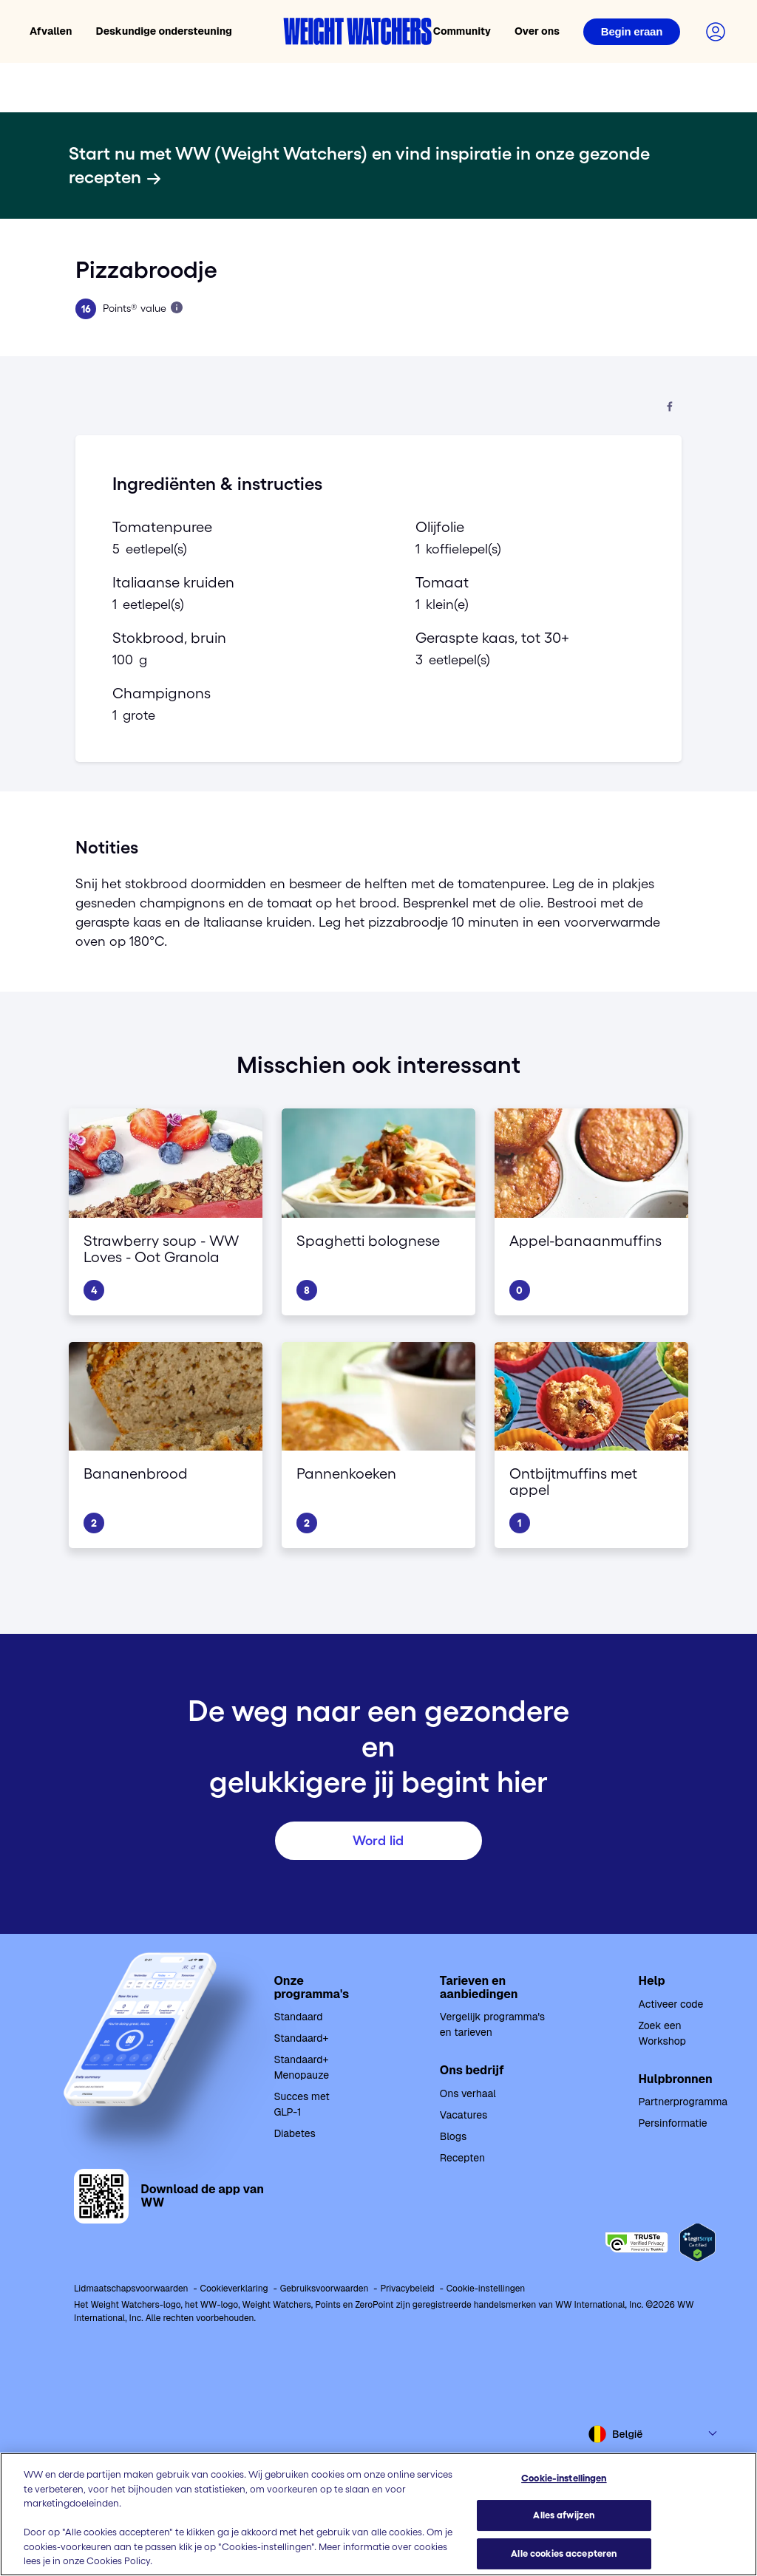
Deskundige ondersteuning (164, 31)
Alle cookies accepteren (564, 2553)
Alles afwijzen (563, 2515)
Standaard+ (301, 2038)
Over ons (537, 31)
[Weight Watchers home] (357, 31)
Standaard (298, 2016)
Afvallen (51, 31)
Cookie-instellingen (486, 2288)
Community (462, 31)
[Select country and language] (653, 2434)
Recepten (462, 2157)
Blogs (453, 2136)
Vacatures (464, 2115)
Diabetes (294, 2133)
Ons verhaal (468, 2093)
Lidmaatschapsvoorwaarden (131, 2288)
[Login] (631, 31)
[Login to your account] (715, 32)
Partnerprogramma (683, 2101)
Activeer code (671, 2004)
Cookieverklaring (234, 2288)
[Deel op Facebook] (670, 407)
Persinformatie (673, 2123)
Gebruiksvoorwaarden (324, 2288)
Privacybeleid (407, 2288)
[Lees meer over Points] (176, 307)
